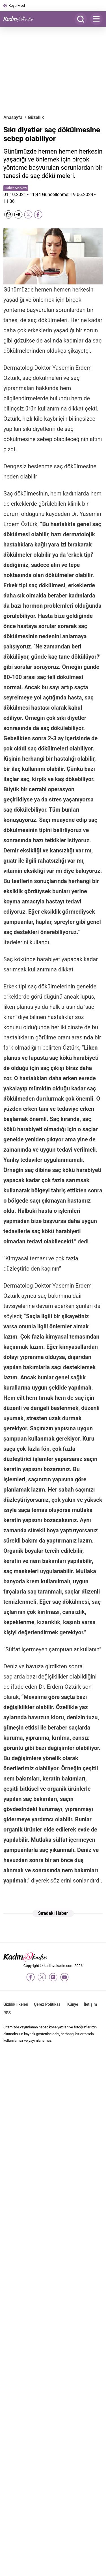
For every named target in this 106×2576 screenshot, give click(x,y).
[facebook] (30, 1977)
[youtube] (64, 1977)
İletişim (90, 2004)
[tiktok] (76, 1977)
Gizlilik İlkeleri (15, 2004)
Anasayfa (12, 117)
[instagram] (53, 1977)
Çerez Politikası (48, 2004)
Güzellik (36, 117)
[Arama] (80, 19)
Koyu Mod (16, 5)
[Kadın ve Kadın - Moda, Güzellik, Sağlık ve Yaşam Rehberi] (20, 19)
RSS (7, 2013)
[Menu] (96, 19)
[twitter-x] (42, 1977)
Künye (72, 2004)
